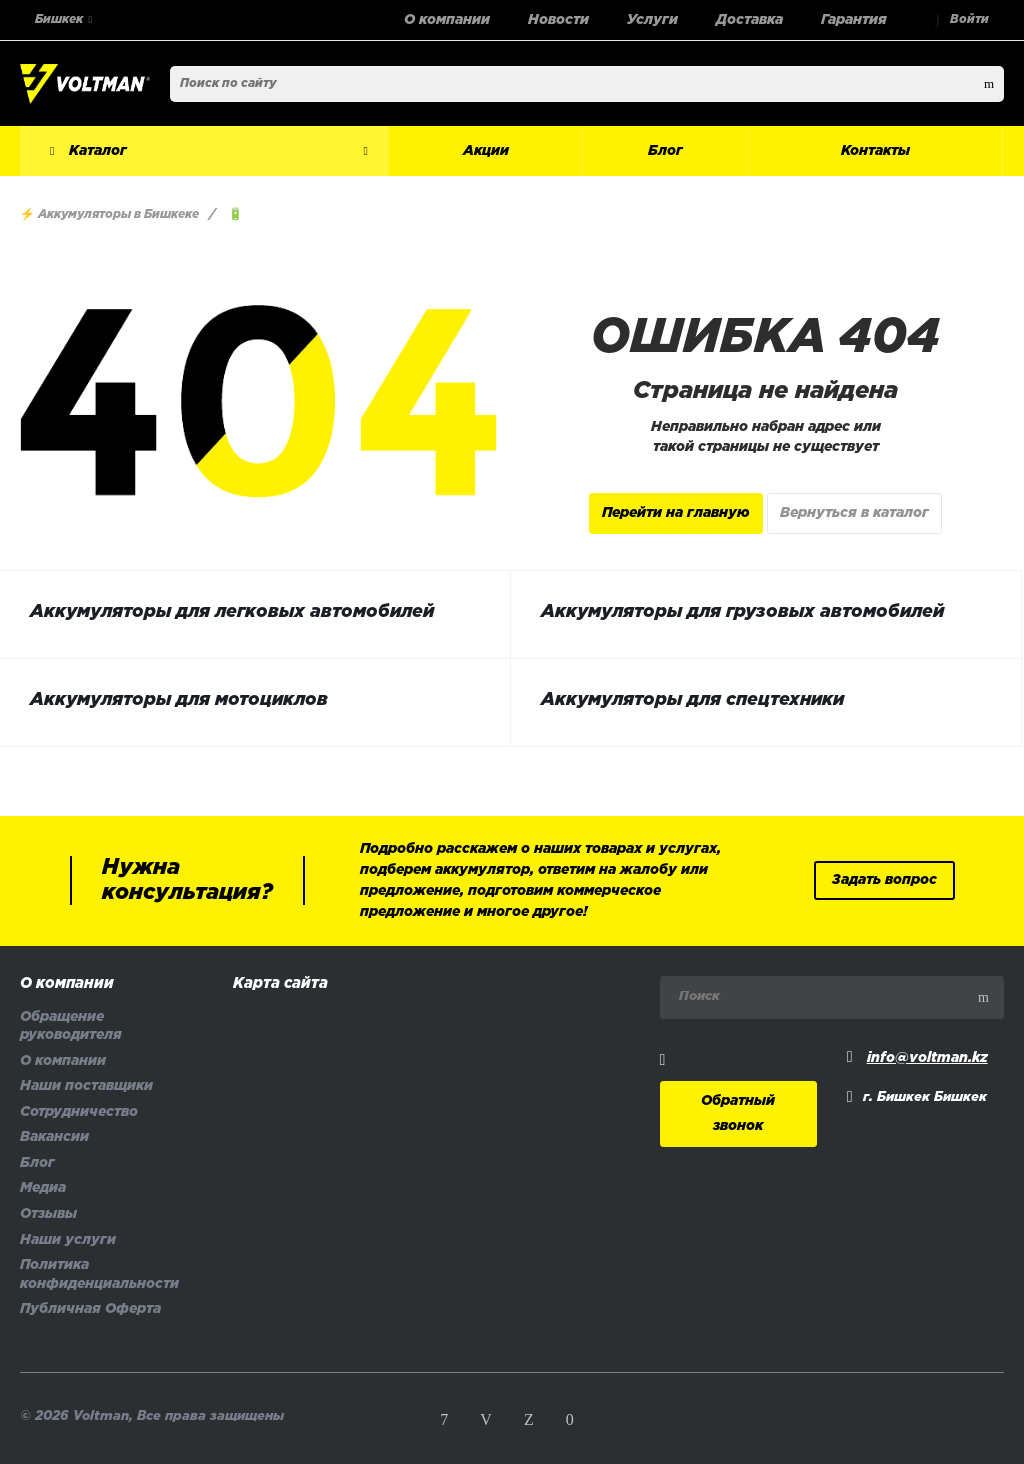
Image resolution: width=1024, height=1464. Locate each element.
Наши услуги (68, 1240)
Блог (37, 1163)
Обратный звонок (738, 1114)
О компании (67, 984)
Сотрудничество (79, 1112)
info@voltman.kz (927, 1058)
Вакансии (54, 1137)
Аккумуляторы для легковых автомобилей (232, 612)
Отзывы (48, 1214)
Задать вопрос (884, 880)
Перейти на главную (676, 513)
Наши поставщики (86, 1086)
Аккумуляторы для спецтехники (692, 700)
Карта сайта (280, 984)
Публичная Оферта (90, 1309)
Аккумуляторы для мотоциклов (179, 700)
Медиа (43, 1188)
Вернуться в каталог (854, 513)
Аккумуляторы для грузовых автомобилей (742, 612)
